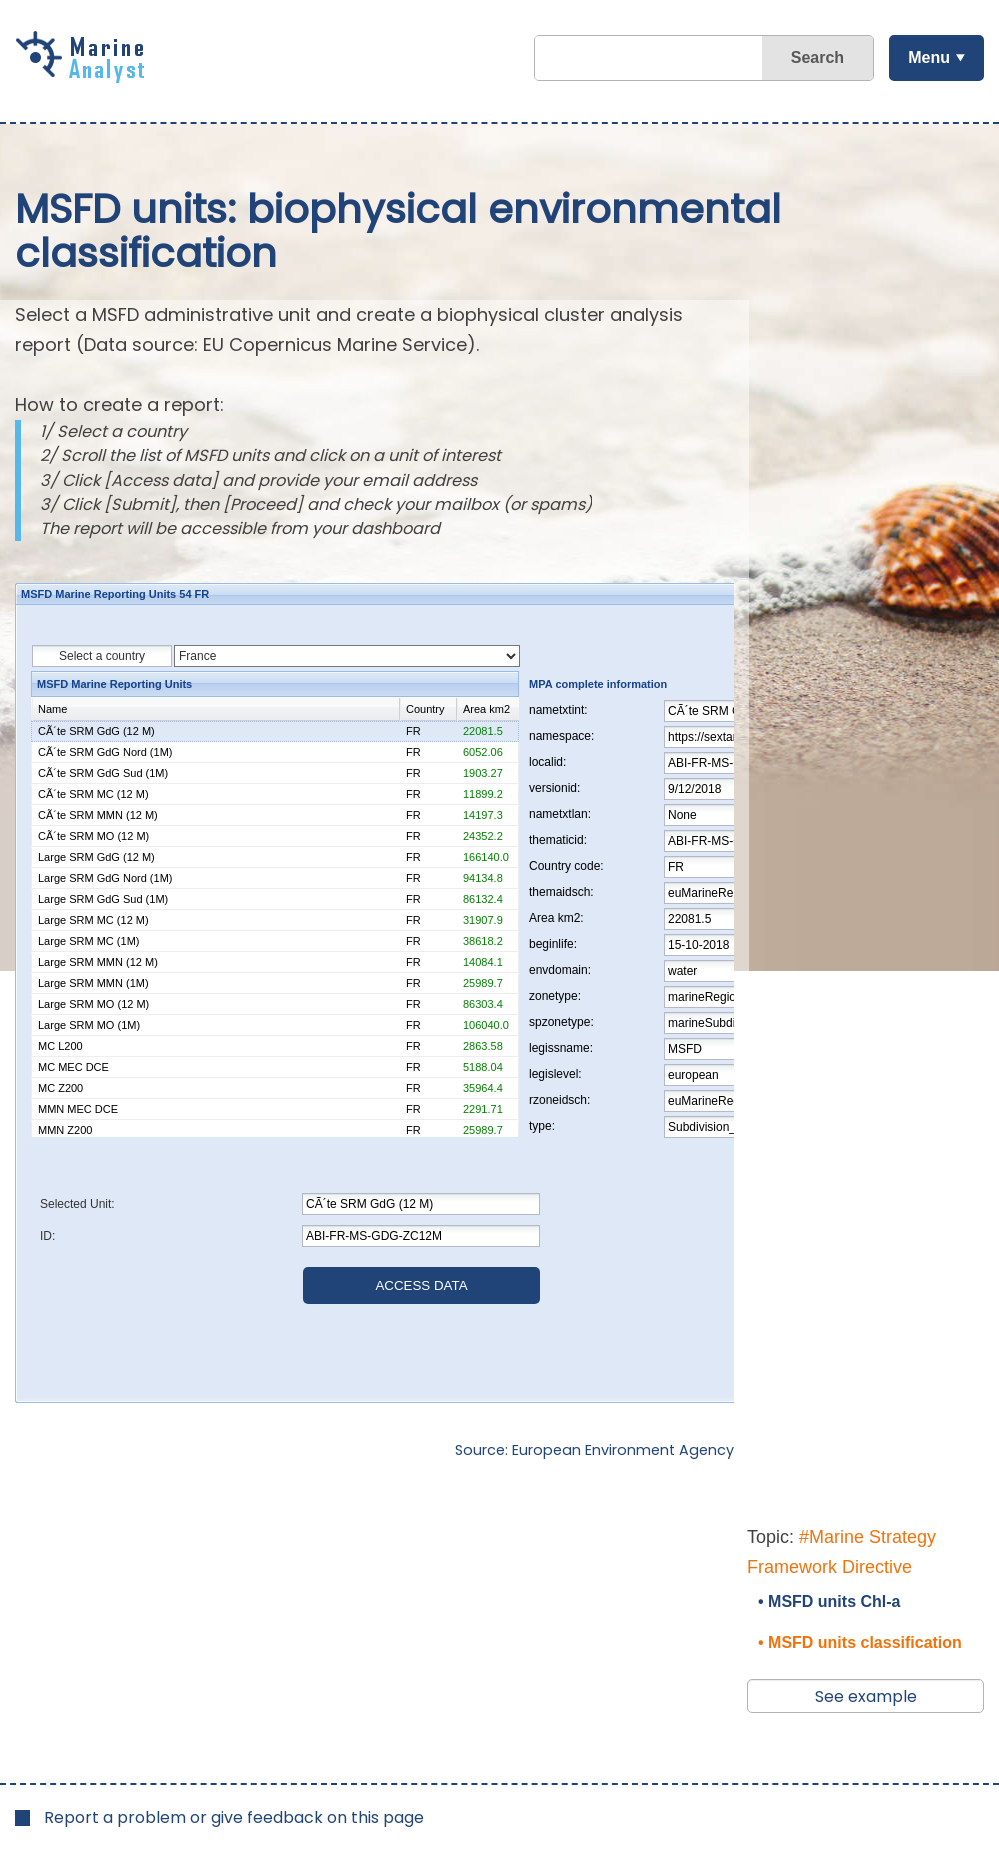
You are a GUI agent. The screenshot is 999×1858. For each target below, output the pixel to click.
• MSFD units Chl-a (829, 1601)
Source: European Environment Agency (594, 1450)
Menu (929, 57)
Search (817, 57)
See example (866, 1696)
